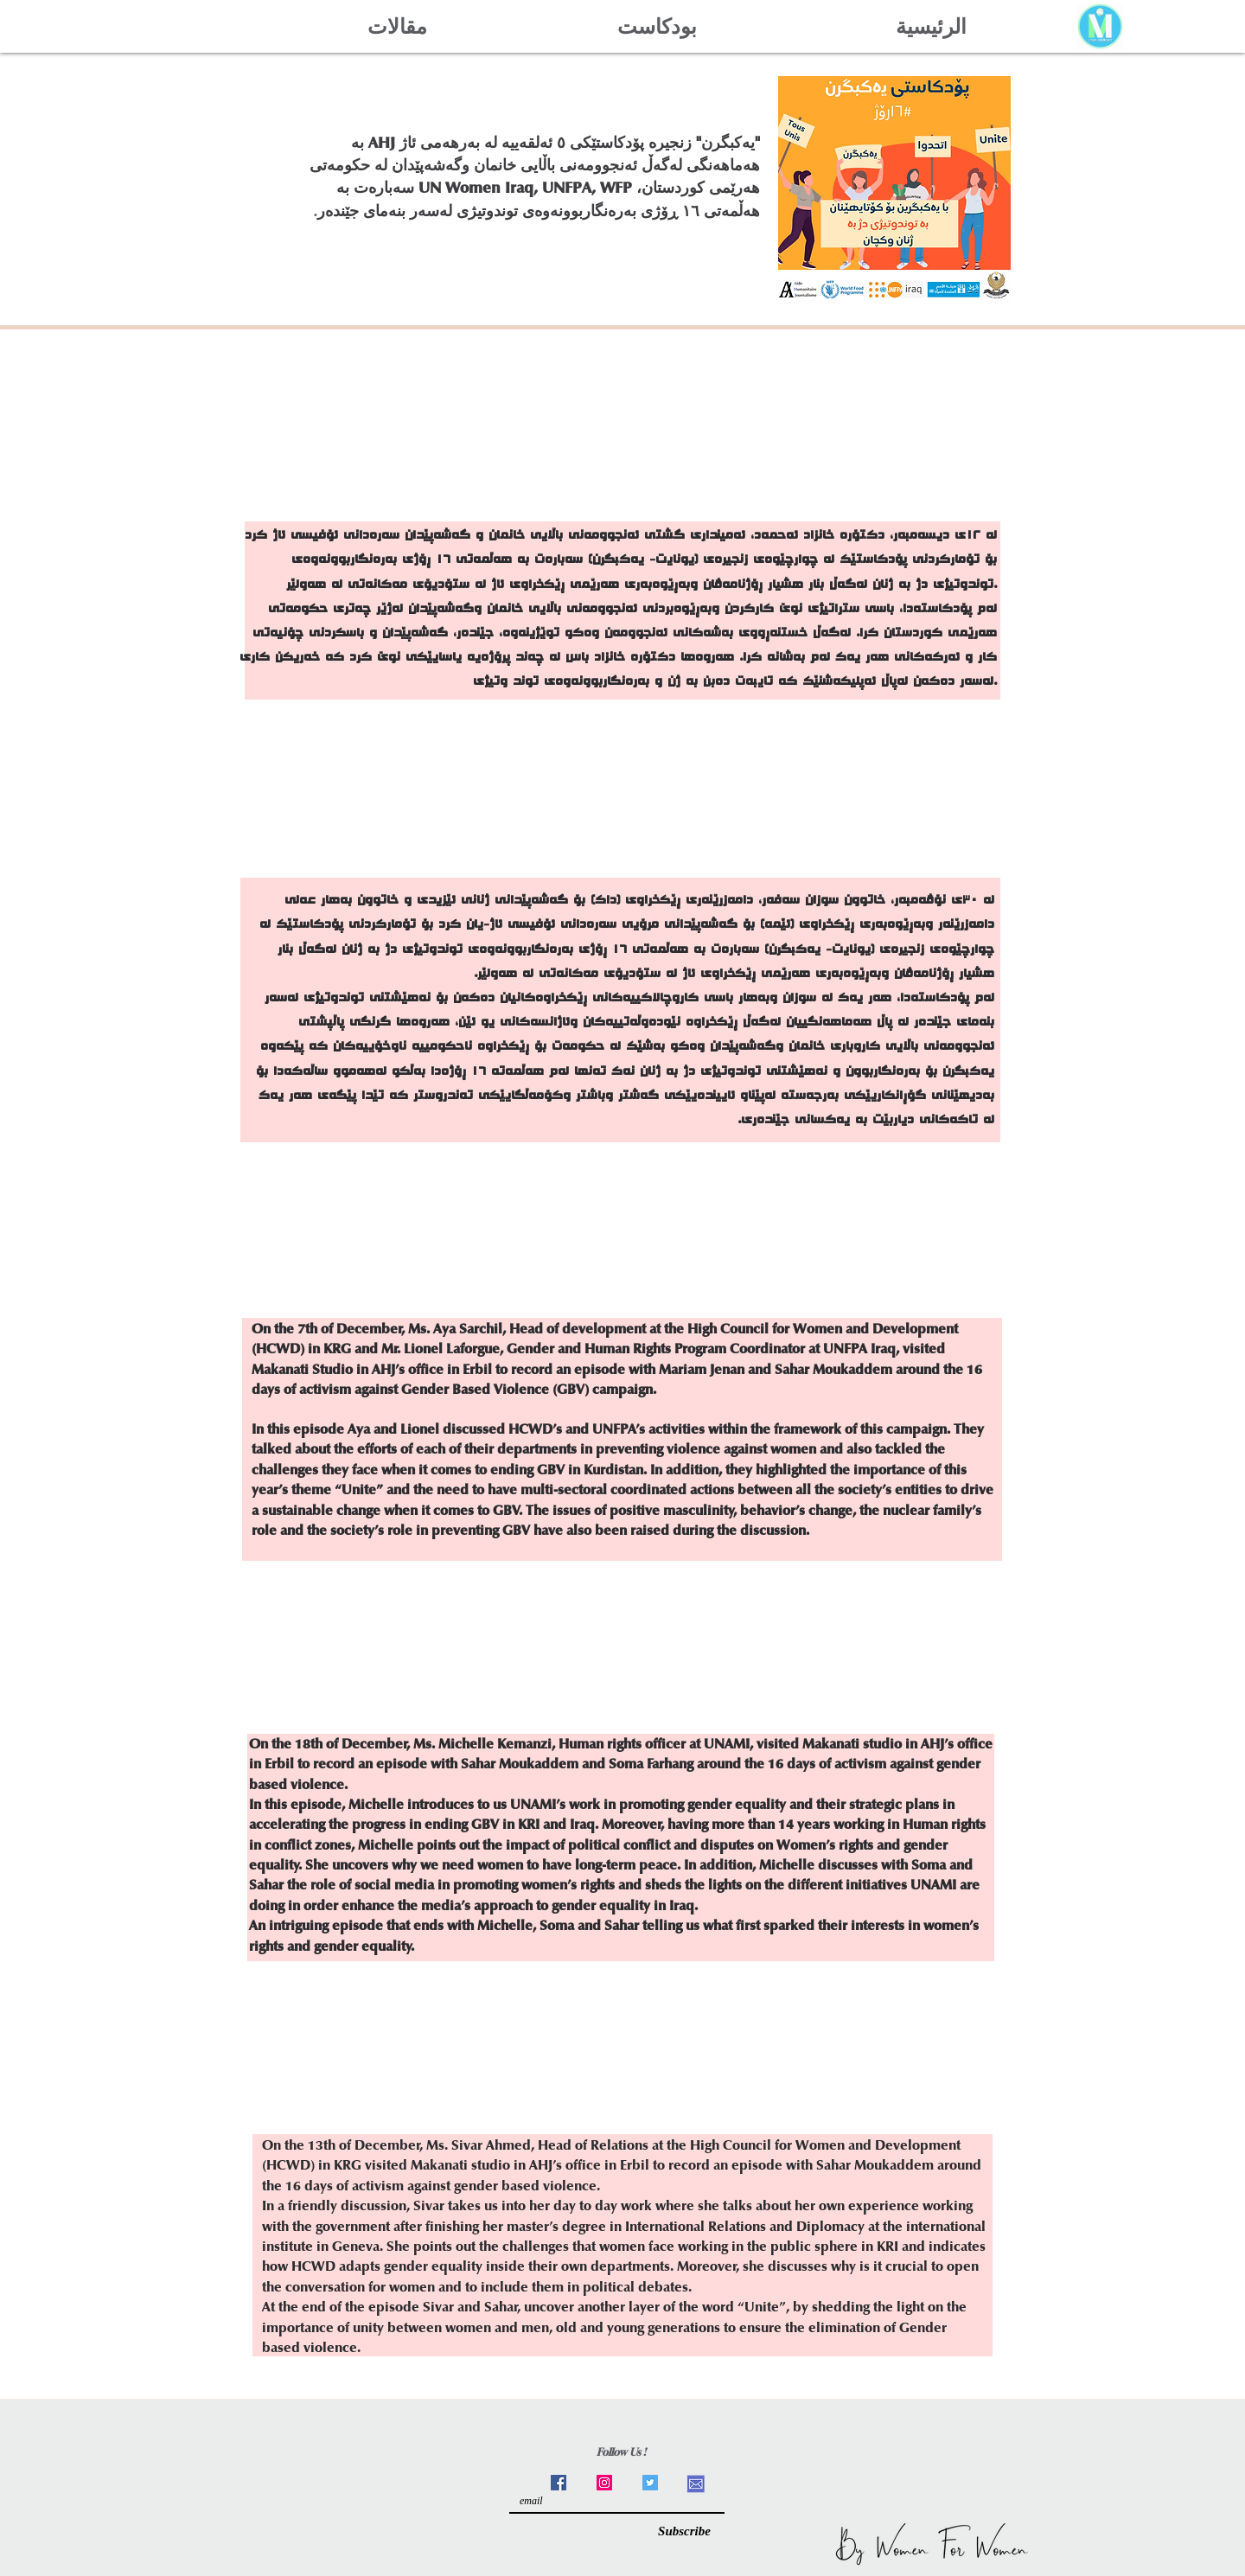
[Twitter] (650, 2482)
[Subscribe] (684, 2531)
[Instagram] (604, 2482)
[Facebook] (558, 2482)
